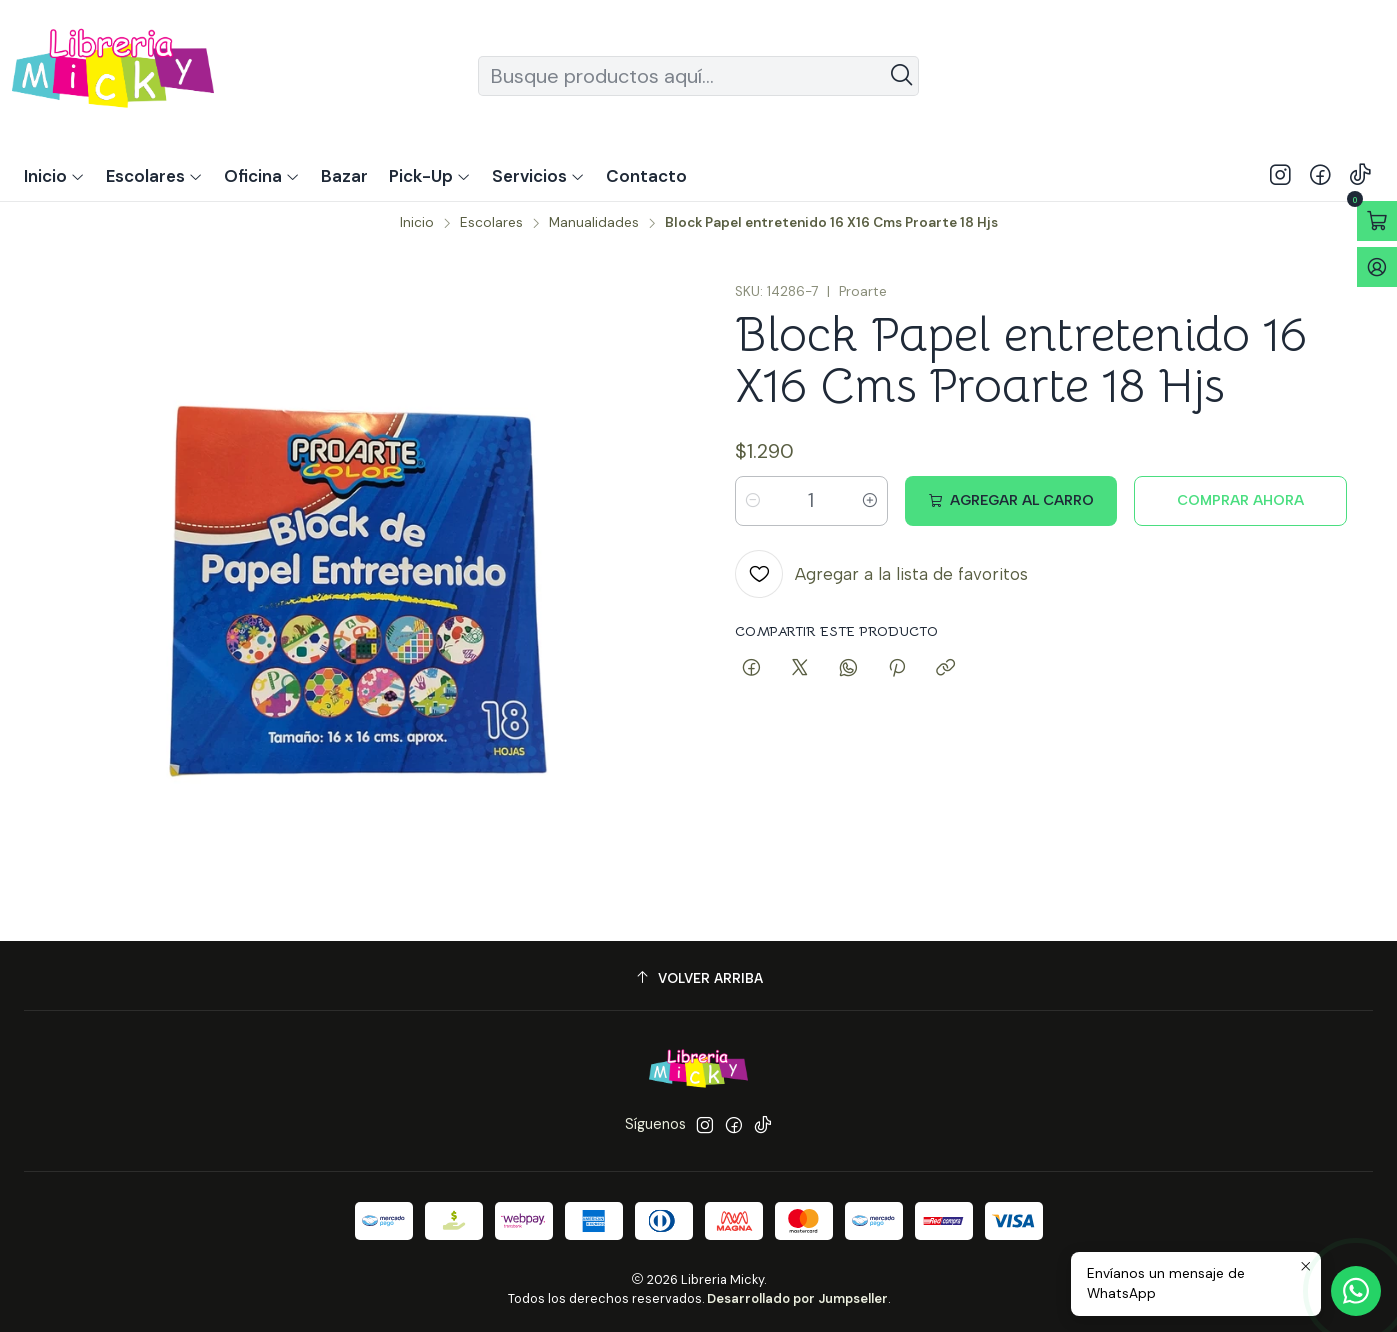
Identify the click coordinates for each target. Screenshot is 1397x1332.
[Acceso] (1377, 267)
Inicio (417, 223)
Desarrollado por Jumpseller (797, 1298)
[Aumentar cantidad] (870, 501)
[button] (430, 176)
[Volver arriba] (698, 978)
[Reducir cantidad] (753, 501)
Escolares (491, 223)
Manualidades (594, 223)
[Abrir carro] (1377, 221)
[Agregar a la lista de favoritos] (881, 574)
